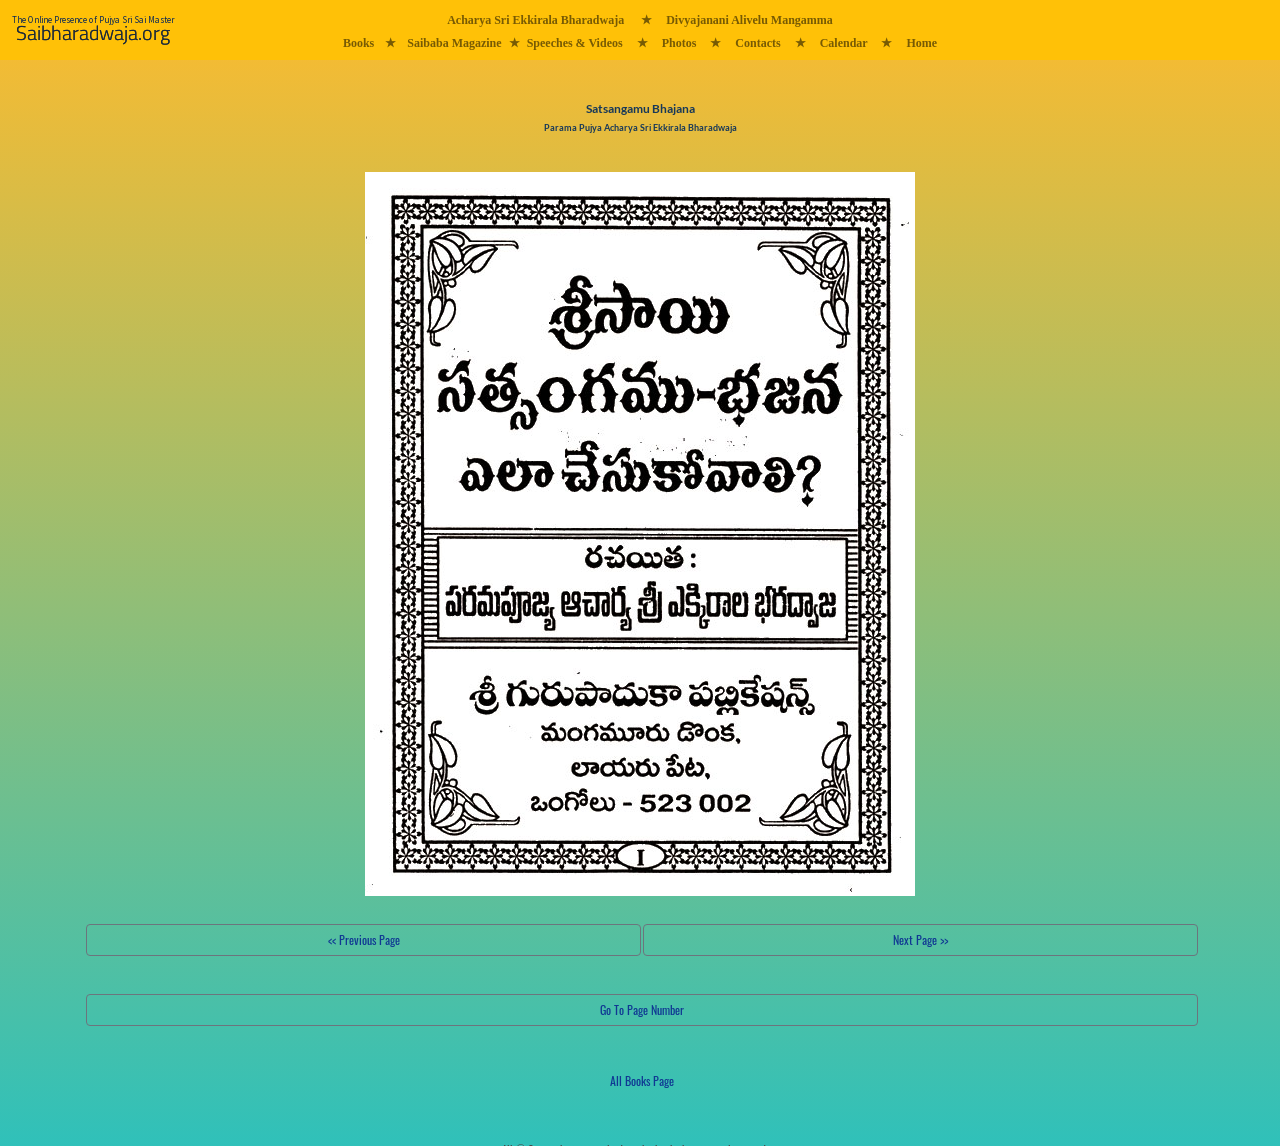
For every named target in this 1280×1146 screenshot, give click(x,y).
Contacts (757, 43)
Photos (679, 43)
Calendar (844, 43)
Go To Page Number (642, 1009)
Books (358, 43)
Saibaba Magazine (454, 43)
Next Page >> (920, 939)
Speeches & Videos (575, 43)
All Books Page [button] (642, 1080)
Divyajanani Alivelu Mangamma (749, 20)
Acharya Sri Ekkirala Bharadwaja (535, 20)
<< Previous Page (364, 939)
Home (921, 43)
